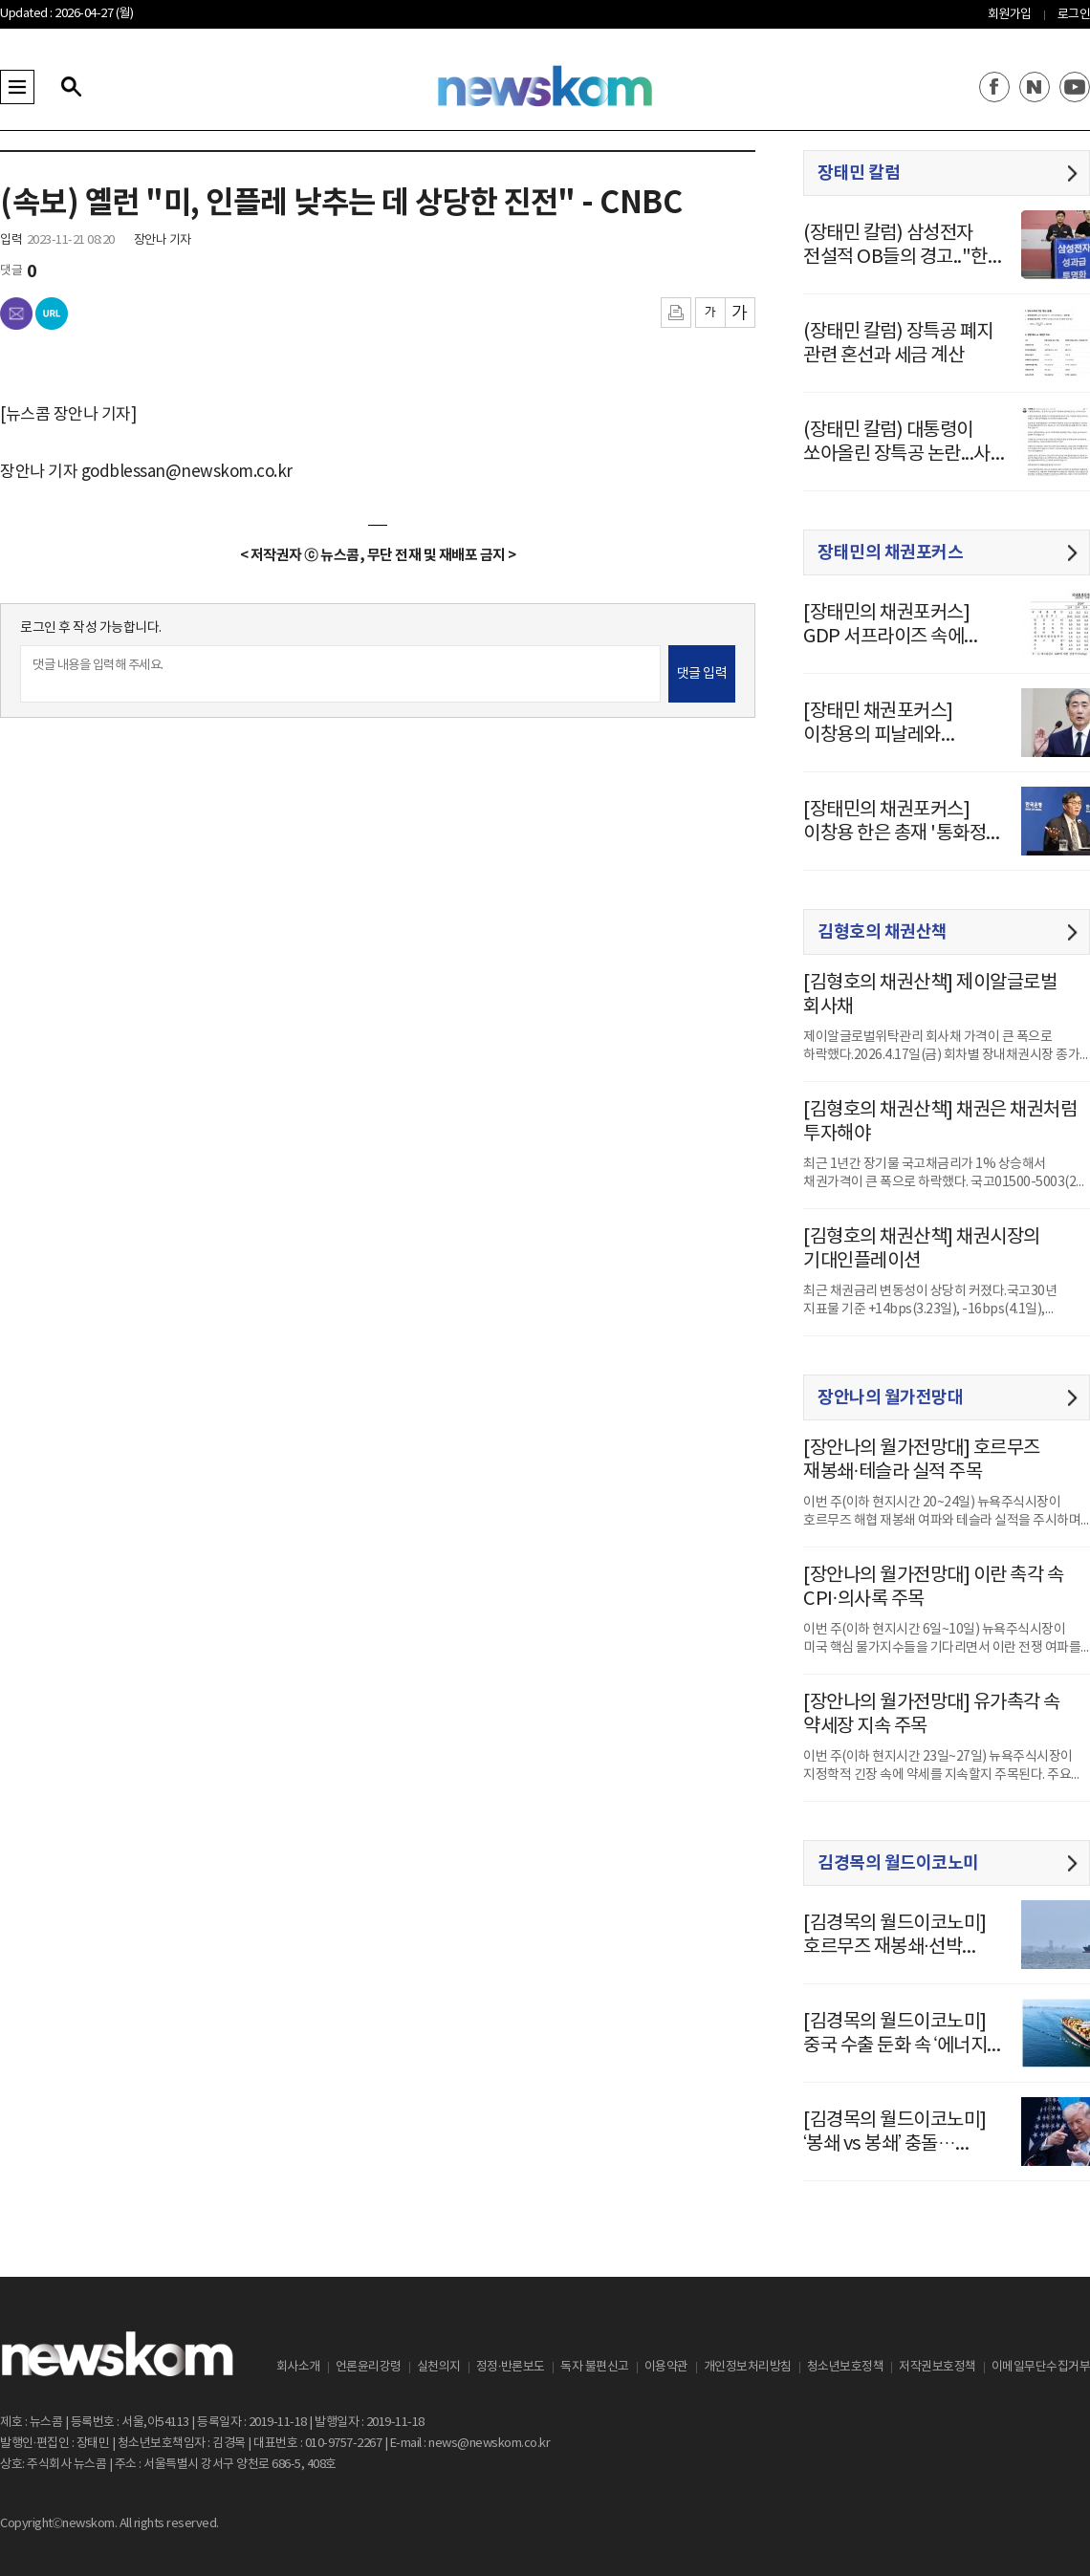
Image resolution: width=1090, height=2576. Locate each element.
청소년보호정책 (845, 2367)
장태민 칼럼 (859, 173)
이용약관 (666, 2367)
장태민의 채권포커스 (890, 552)
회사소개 (298, 2367)
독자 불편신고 (594, 2367)
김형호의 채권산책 (883, 931)
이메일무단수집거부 (1041, 2367)
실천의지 (439, 2367)
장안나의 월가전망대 (890, 1397)
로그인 (1074, 15)
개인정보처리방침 (748, 2367)
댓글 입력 (702, 674)
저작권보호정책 (937, 2367)
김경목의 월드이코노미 (898, 1862)
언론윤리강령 (369, 2367)
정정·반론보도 (510, 2367)
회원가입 (1010, 15)
